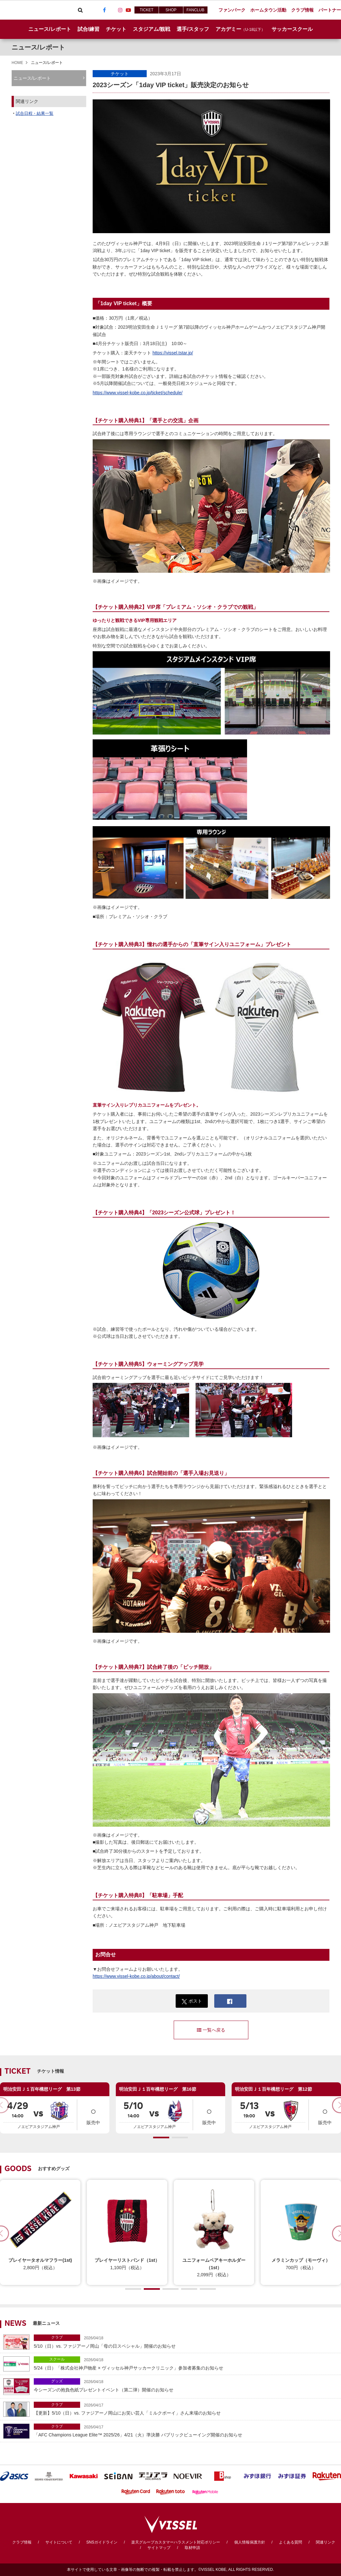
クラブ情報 (22, 2542)
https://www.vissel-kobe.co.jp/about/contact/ (136, 1976)
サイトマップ (158, 2547)
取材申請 (192, 2547)
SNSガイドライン (101, 2542)
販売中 (93, 2114)
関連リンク (325, 2542)
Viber (88, 10)
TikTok (112, 10)
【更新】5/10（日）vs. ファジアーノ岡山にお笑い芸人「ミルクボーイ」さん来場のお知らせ (186, 2409)
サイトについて (58, 2542)
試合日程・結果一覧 (34, 113)
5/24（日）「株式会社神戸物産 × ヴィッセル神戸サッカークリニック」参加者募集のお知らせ (186, 2363)
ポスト (192, 2001)
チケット (120, 73)
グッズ (57, 2381)
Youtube (128, 10)
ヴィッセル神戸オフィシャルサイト (36, 10)
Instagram (120, 10)
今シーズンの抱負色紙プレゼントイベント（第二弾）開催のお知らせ (186, 2385)
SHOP (170, 10)
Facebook (104, 10)
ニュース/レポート (49, 29)
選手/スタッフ (193, 29)
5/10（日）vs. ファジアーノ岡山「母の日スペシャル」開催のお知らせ (186, 2341)
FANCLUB (195, 10)
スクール (57, 2359)
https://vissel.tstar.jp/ (172, 352)
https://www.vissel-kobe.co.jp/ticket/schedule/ (137, 392)
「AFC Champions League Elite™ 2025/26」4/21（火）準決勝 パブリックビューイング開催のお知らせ (186, 2430)
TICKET (146, 10)
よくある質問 (290, 2542)
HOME (17, 62)
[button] (161, 2137)
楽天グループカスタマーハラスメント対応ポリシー (175, 2542)
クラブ (57, 2337)
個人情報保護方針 (249, 2542)
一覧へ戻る (211, 2029)
